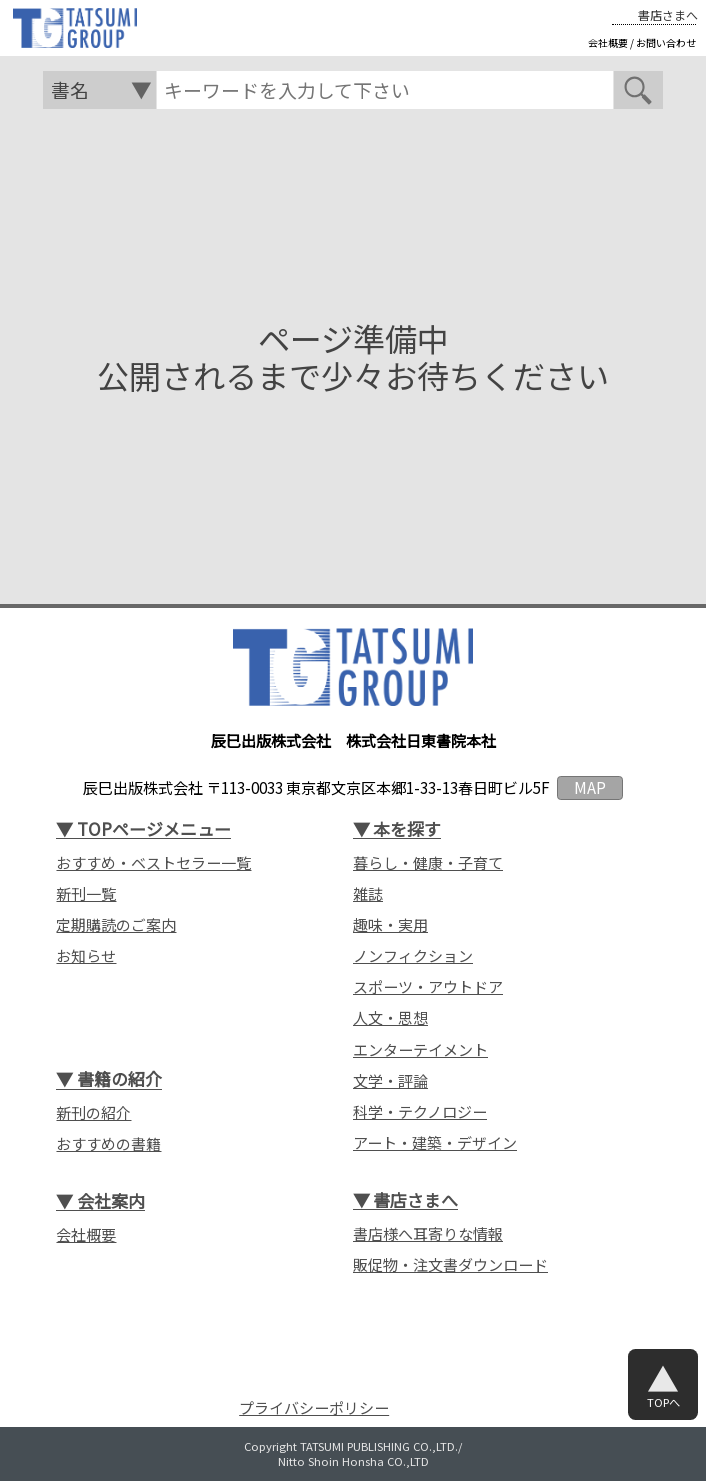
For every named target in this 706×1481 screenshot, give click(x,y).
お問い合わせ (666, 43)
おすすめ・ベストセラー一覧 (153, 863)
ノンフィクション (413, 956)
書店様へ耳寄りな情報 (428, 1234)
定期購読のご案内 (116, 925)
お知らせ (86, 956)
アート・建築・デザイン (435, 1143)
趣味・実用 (390, 925)
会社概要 (608, 43)
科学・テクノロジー (420, 1112)
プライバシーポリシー (314, 1407)
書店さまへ (668, 15)
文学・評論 (390, 1081)
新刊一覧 (86, 894)
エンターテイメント (420, 1050)
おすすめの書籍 (108, 1144)
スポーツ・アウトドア (428, 987)
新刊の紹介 (93, 1113)
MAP (590, 787)
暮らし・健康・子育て (428, 863)
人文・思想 (390, 1018)
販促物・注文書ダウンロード (450, 1265)
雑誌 (368, 894)
